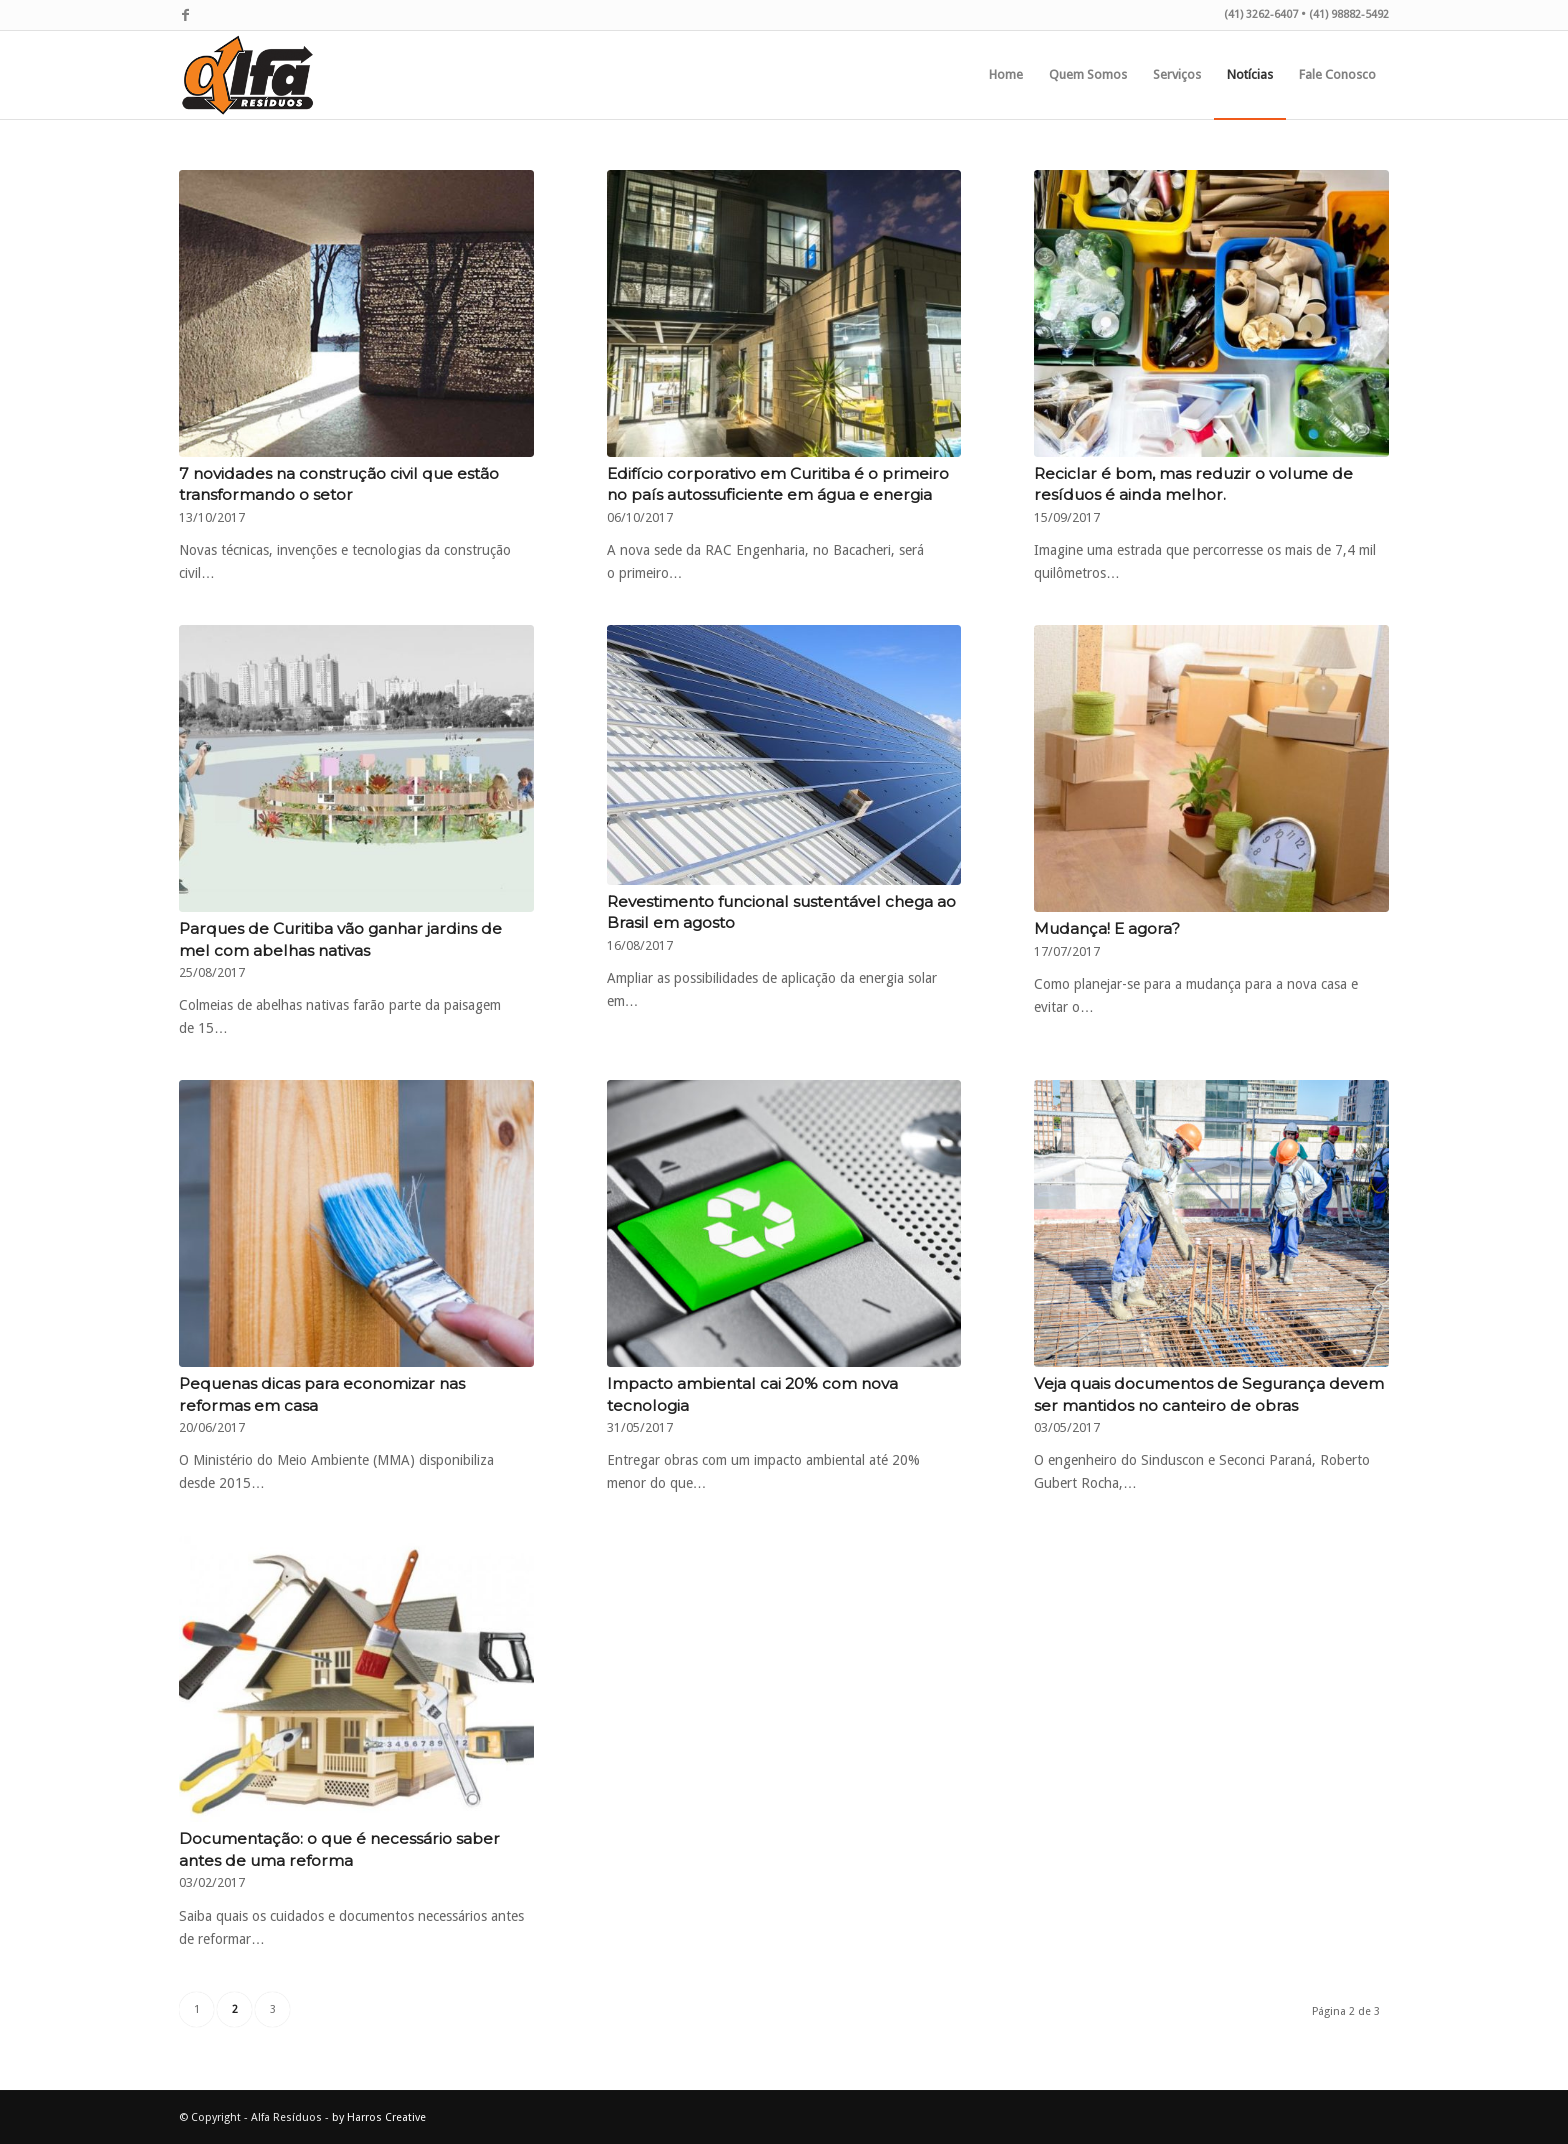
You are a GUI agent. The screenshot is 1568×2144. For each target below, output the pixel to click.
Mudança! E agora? (1107, 928)
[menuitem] (1006, 75)
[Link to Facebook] (185, 15)
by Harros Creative (379, 2117)
